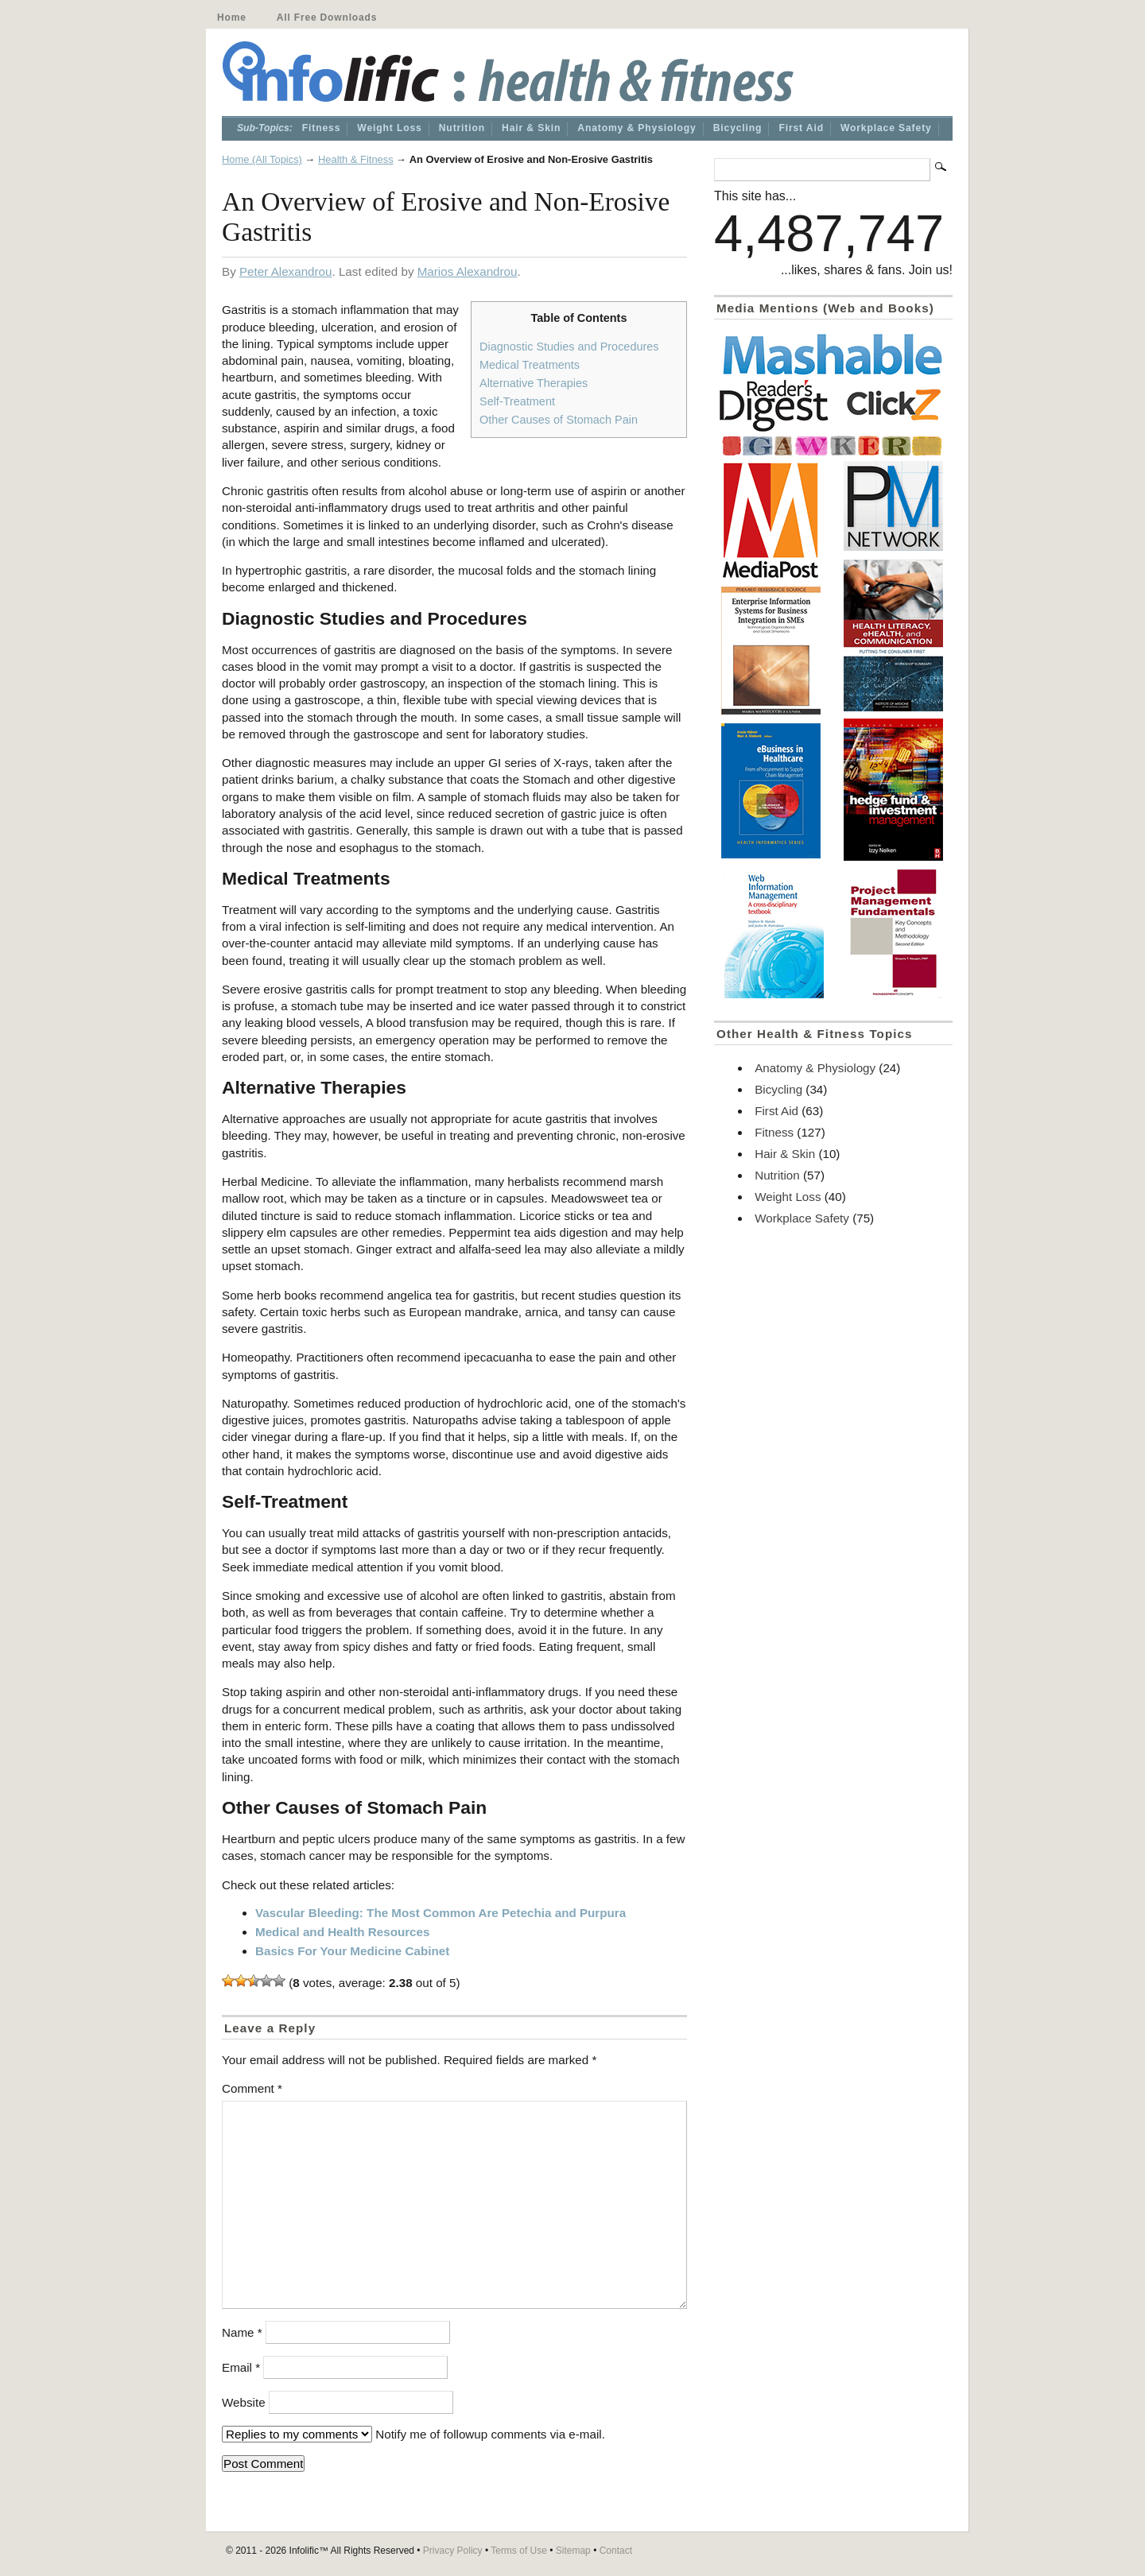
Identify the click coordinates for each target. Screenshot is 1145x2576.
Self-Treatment (517, 401)
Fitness (321, 128)
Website (244, 2402)
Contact (616, 2550)
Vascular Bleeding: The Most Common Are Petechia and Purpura (440, 1912)
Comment (252, 2088)
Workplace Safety (886, 128)
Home (231, 17)
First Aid (801, 128)
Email (241, 2367)
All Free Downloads (327, 17)
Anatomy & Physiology (636, 128)
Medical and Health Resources (342, 1932)
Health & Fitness (356, 159)
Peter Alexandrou (285, 271)
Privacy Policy (453, 2550)
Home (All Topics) (262, 159)
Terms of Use (519, 2550)
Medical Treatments (529, 364)
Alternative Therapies (533, 383)
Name (242, 2332)
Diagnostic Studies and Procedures (569, 346)
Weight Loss (389, 128)
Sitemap (573, 2550)
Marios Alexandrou (467, 271)
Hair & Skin (531, 128)
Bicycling (738, 128)
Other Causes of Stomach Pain (558, 419)
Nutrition (462, 128)
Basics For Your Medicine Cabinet (352, 1951)
